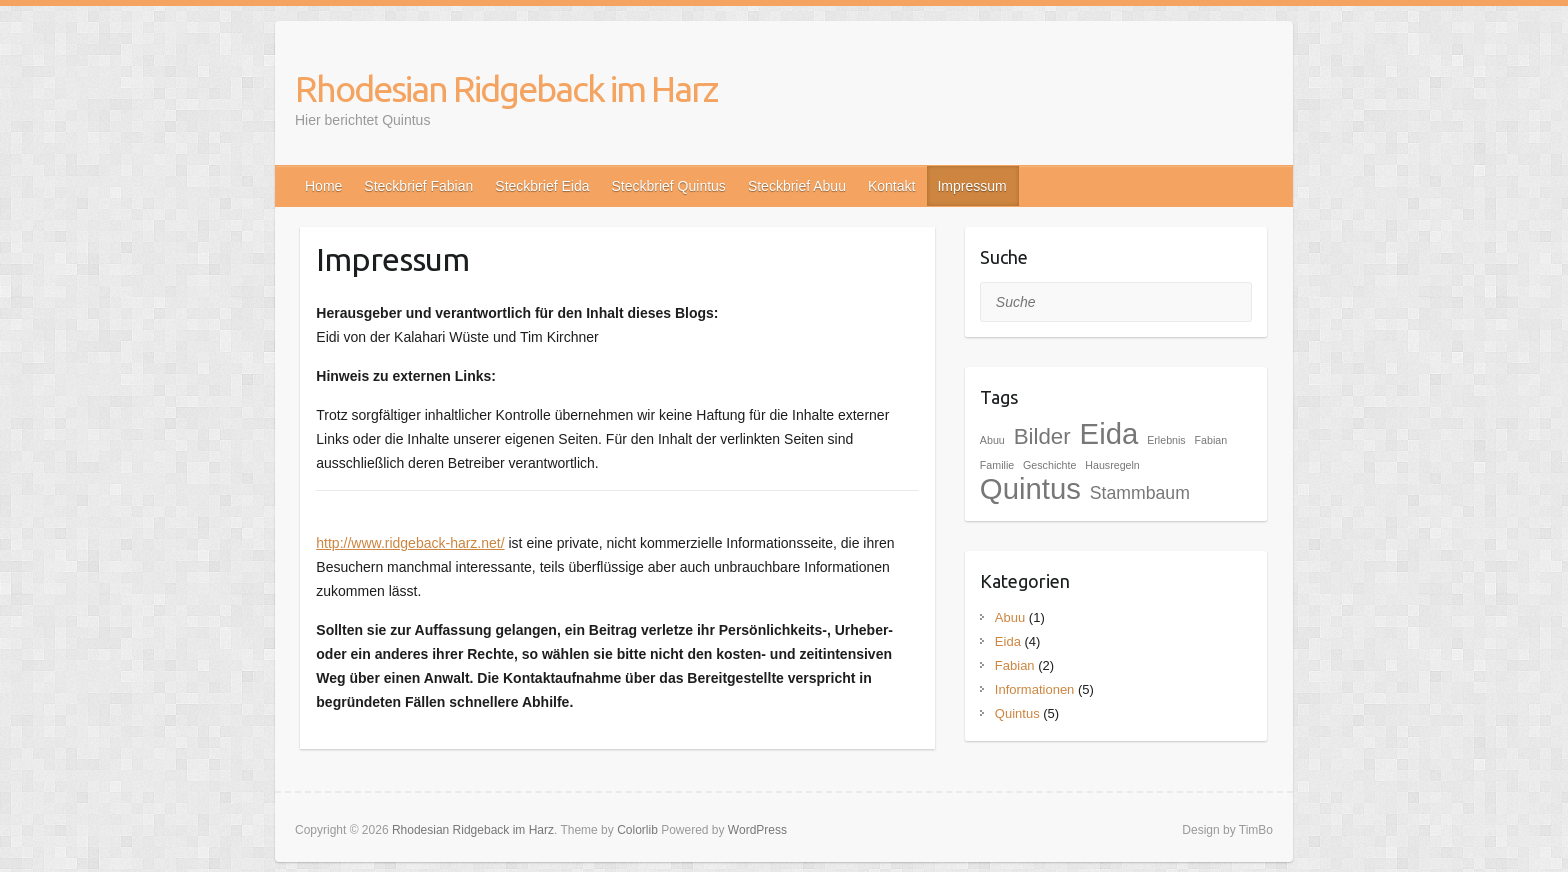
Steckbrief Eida (542, 186)
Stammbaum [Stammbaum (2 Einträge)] (1140, 493)
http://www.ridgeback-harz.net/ (410, 543)
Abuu (1010, 617)
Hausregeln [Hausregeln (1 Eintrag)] (1112, 465)
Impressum (971, 186)
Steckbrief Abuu (797, 186)
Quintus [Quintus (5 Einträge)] (1030, 488)
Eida (1008, 641)
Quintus (1017, 713)
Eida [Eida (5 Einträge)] (1109, 433)
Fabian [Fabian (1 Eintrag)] (1211, 440)
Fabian (1015, 665)
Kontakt (891, 186)
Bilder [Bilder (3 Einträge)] (1042, 436)
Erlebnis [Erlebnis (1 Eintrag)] (1166, 440)
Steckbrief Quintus (668, 186)
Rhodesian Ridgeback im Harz (506, 88)
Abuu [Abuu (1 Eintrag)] (992, 440)
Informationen (1035, 689)
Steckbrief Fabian (418, 186)
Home (323, 186)
